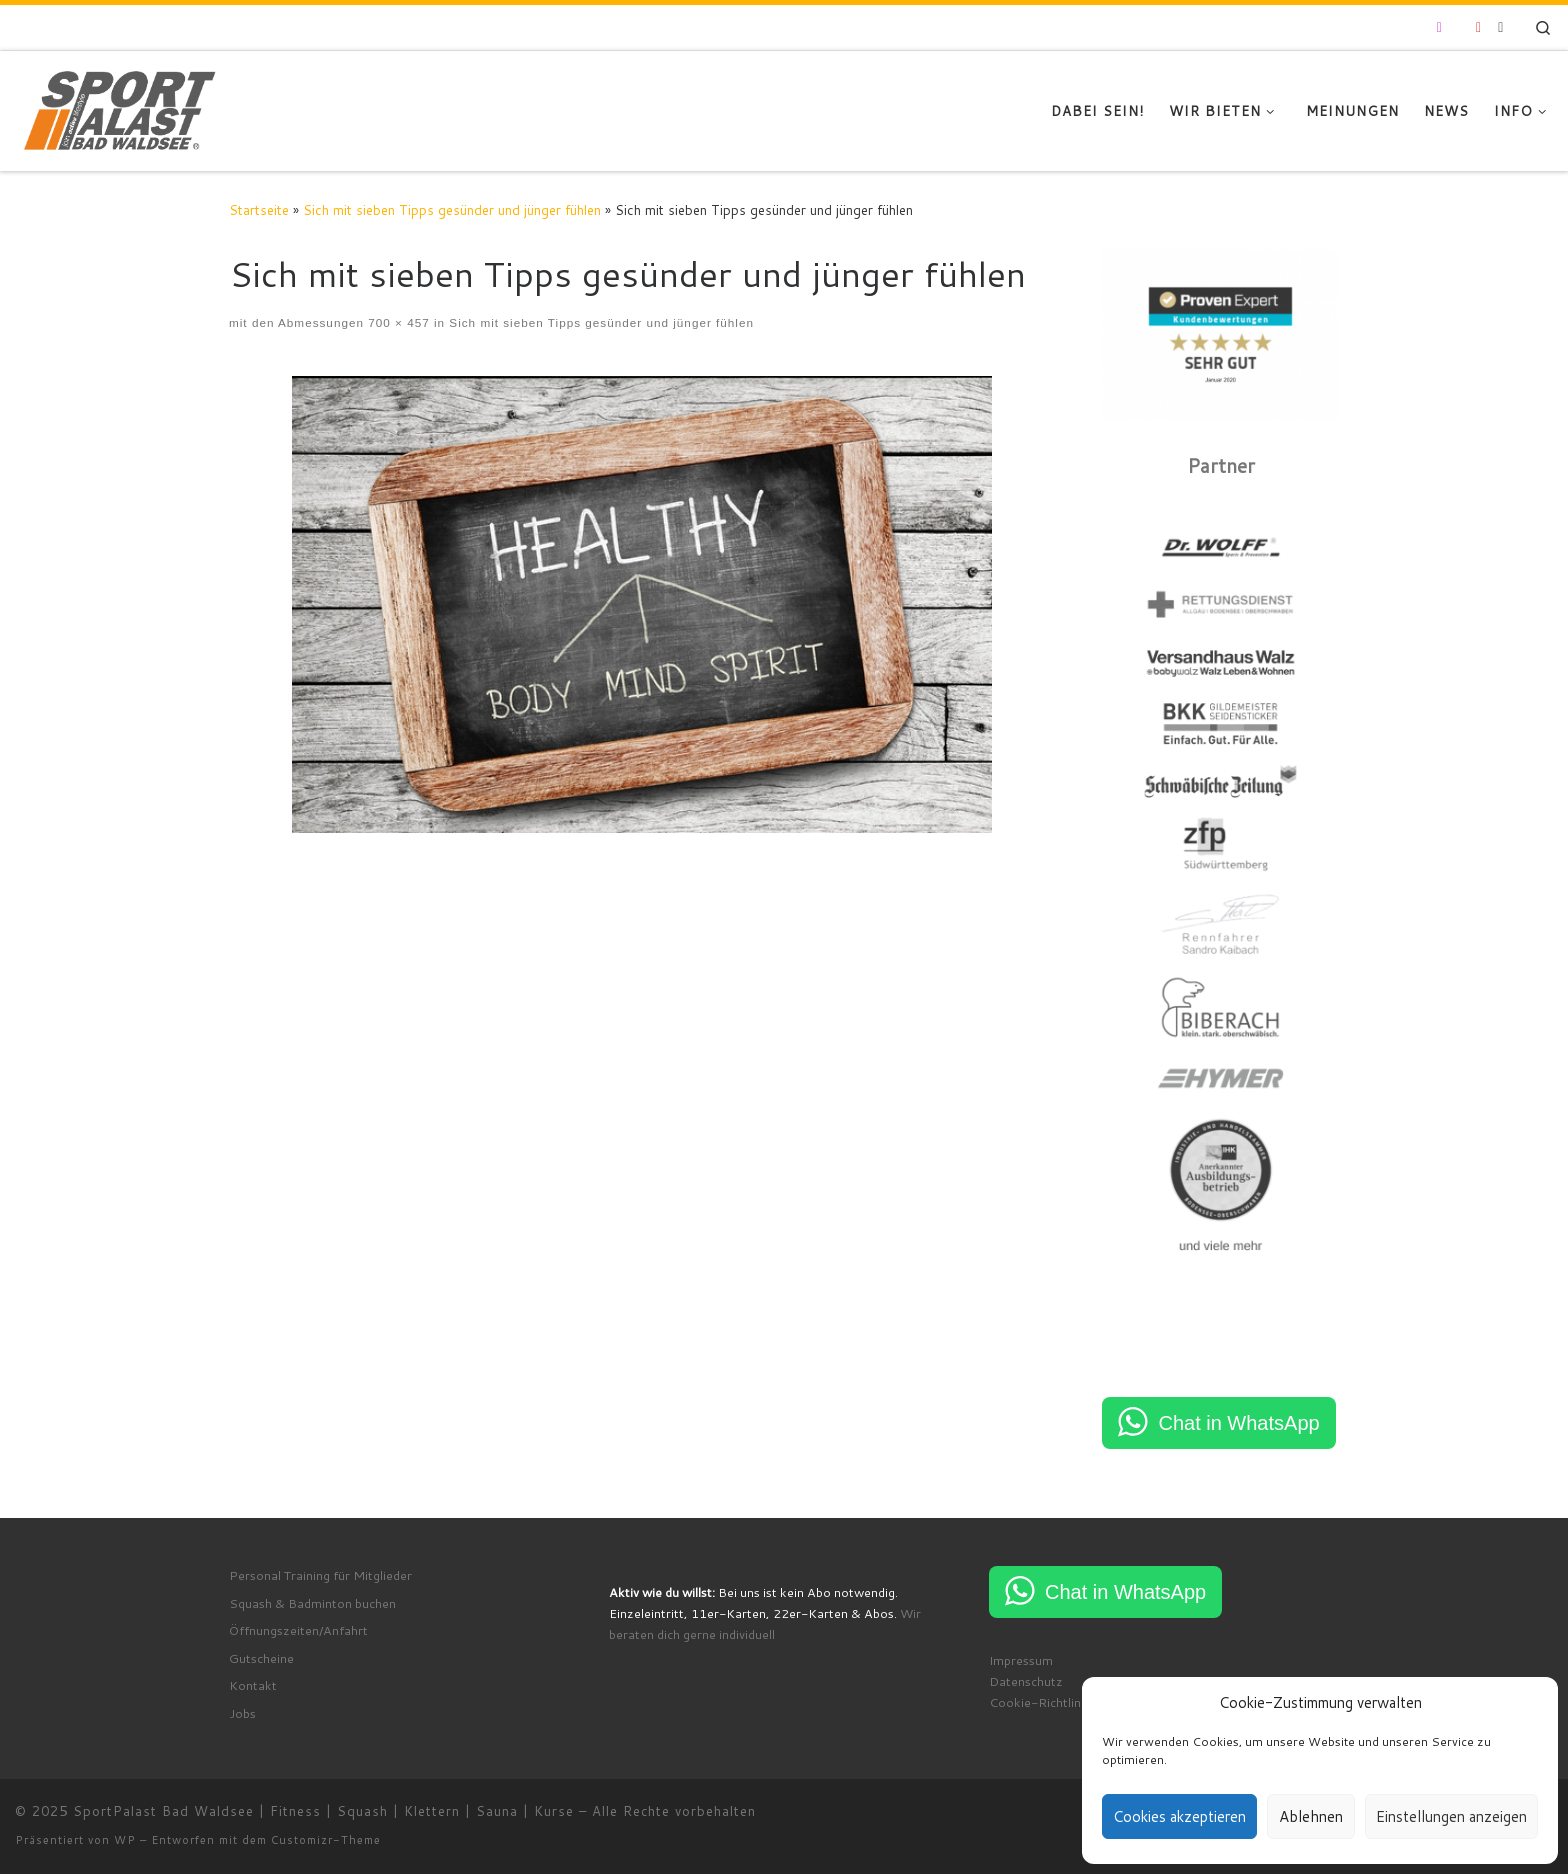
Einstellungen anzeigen (1451, 1816)
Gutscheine (261, 1658)
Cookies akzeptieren (1179, 1816)
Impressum (1021, 1660)
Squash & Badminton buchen (312, 1603)
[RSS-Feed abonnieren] (1500, 28)
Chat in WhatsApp (1238, 1423)
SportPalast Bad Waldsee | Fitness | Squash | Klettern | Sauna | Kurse (323, 1811)
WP (125, 1840)
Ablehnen (1311, 1816)
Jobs (242, 1713)
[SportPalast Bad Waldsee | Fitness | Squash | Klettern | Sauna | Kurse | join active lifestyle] (120, 107)
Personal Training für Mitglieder (320, 1575)
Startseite (259, 209)
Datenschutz (1026, 1681)
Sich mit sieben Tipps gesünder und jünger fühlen (452, 209)
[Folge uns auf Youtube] (1478, 28)
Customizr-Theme (326, 1840)
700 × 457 (397, 322)
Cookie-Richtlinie (1040, 1702)
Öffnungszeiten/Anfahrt (298, 1630)
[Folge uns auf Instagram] (1439, 28)
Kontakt (253, 1685)
